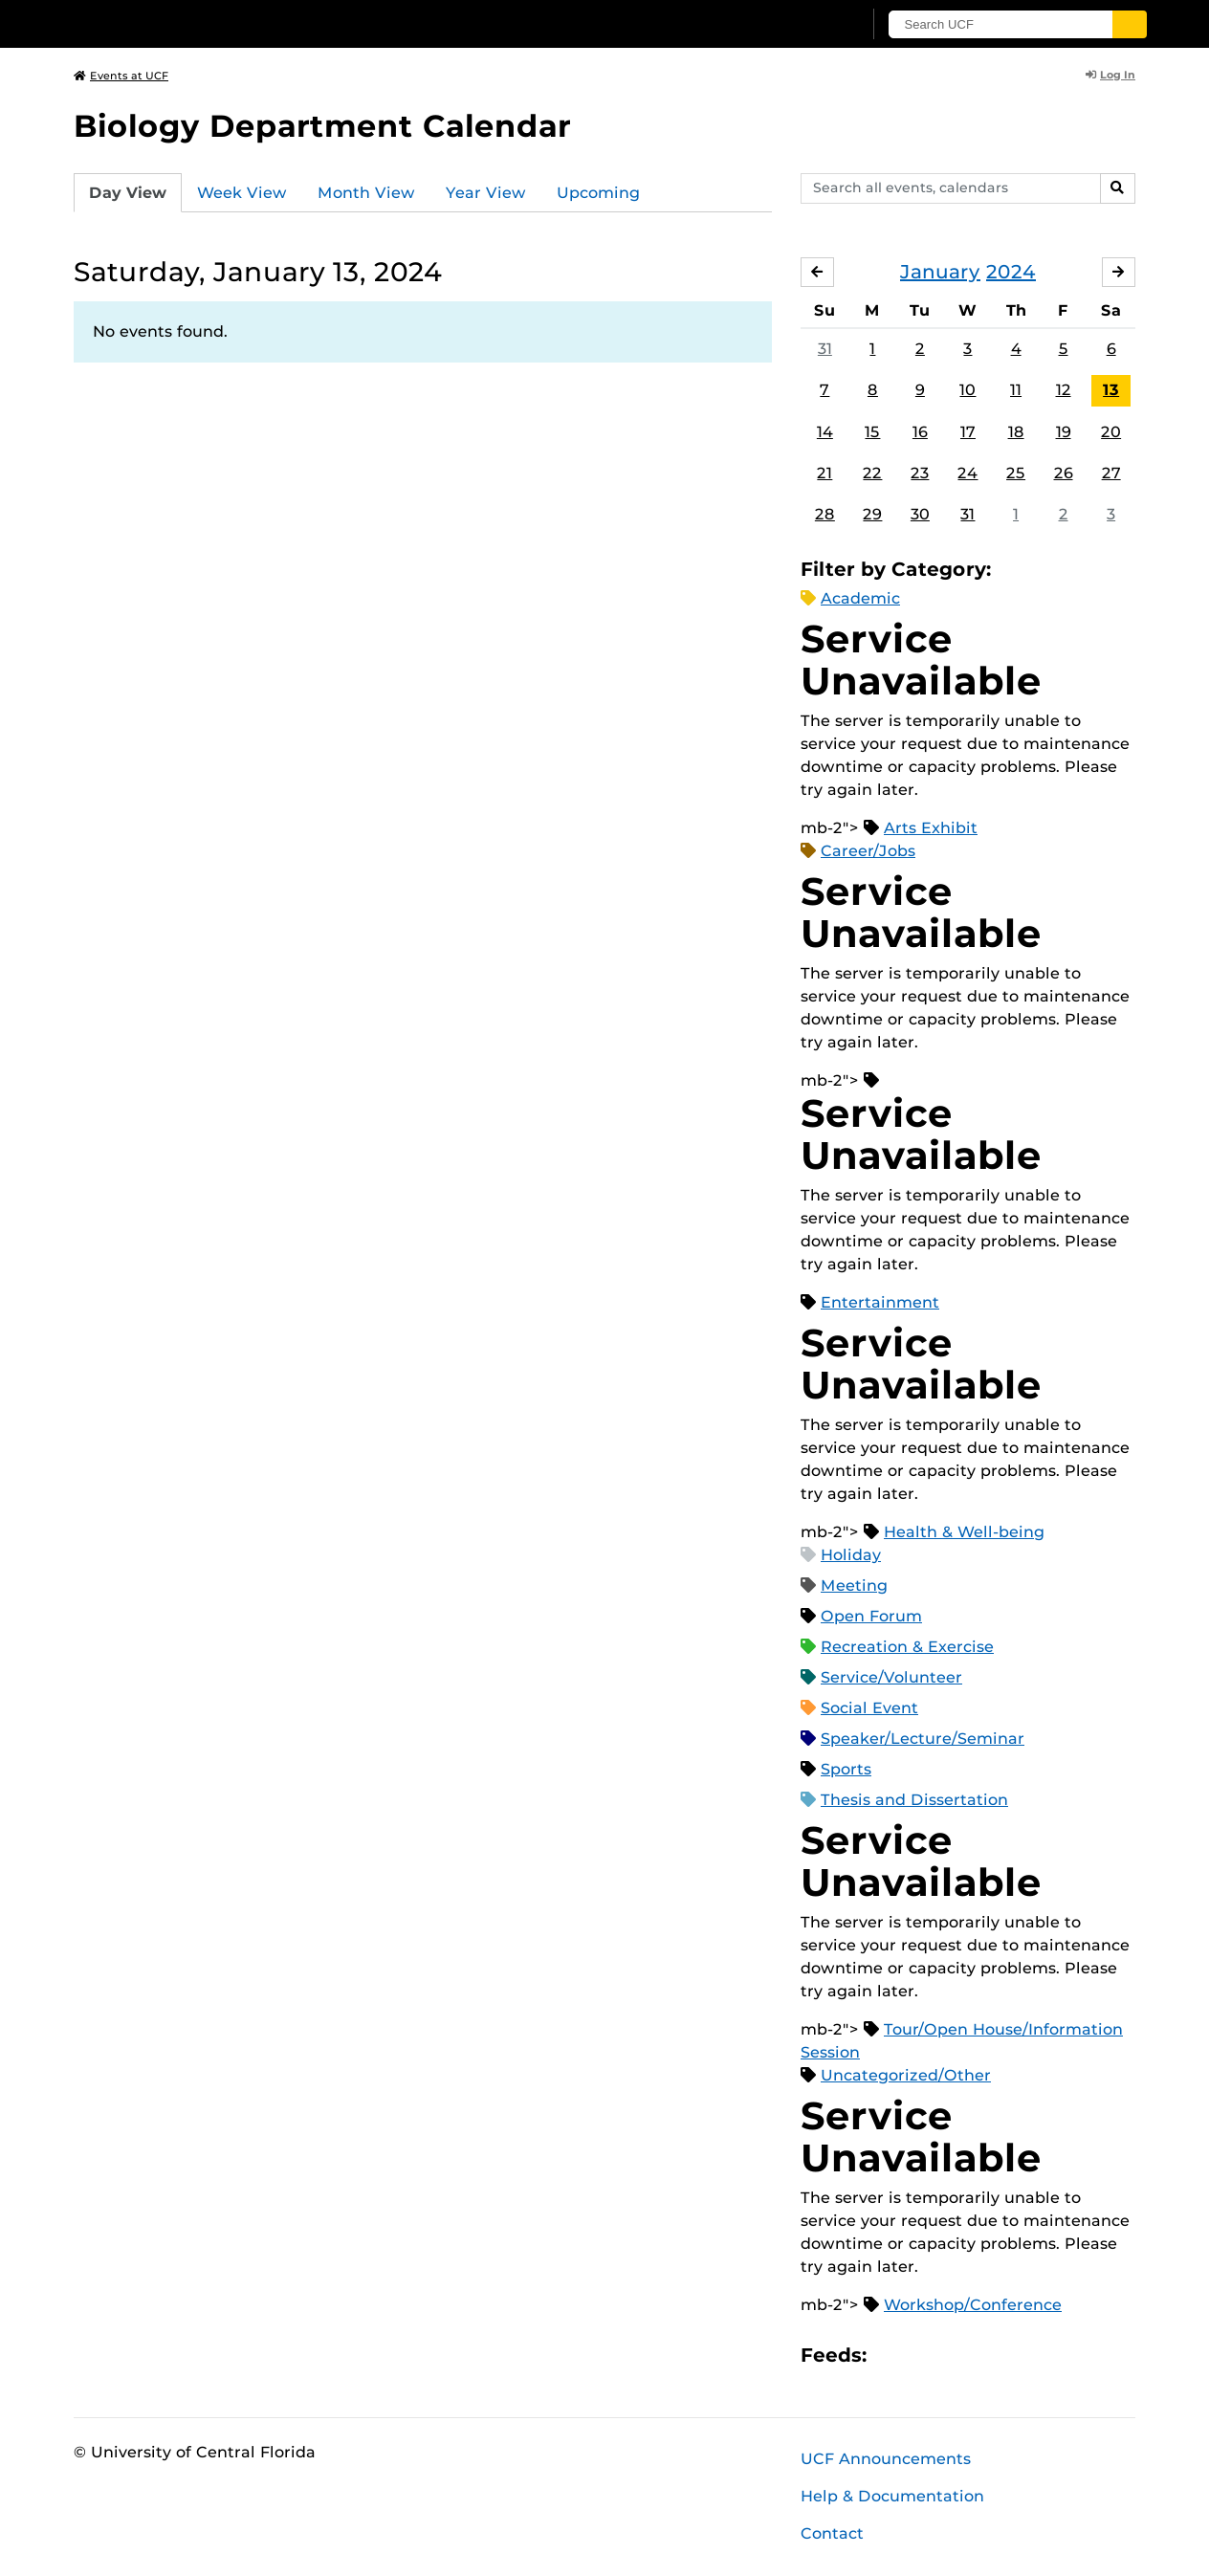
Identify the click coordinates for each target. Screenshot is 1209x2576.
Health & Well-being (964, 1532)
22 (872, 473)
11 (1016, 391)
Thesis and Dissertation (914, 1800)
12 (1063, 391)
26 (1063, 473)
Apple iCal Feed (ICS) (891, 2355)
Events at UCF (121, 75)
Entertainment (880, 1302)
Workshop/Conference (973, 2305)
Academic (860, 598)
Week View (242, 193)
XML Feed (989, 2355)
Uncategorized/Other (906, 2075)
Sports (846, 1769)
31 (825, 349)
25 (1015, 473)
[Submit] (1132, 24)
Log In (1110, 74)
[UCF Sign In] (803, 25)
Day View (127, 193)
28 (825, 514)
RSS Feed (956, 2355)
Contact (832, 2533)
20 (1111, 432)
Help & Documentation (892, 2496)
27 (1111, 473)
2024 (1011, 271)
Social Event (869, 1708)
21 (824, 473)
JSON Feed (1021, 2355)
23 (920, 473)
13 (1111, 391)
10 (967, 391)
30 (920, 514)
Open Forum (871, 1616)
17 (968, 432)
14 (825, 432)
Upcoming (598, 193)
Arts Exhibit (931, 828)
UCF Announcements (886, 2459)
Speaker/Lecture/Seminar (922, 1738)
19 (1063, 432)
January (940, 271)
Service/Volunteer (891, 1677)
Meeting (854, 1585)
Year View (486, 193)
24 (967, 473)
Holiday (851, 1555)
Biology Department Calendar (322, 125)
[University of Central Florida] (213, 23)
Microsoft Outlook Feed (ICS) (924, 2355)
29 (872, 514)
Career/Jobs (868, 851)
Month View (366, 193)
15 (872, 432)
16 (920, 432)
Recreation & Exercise (907, 1647)
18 (1016, 432)
